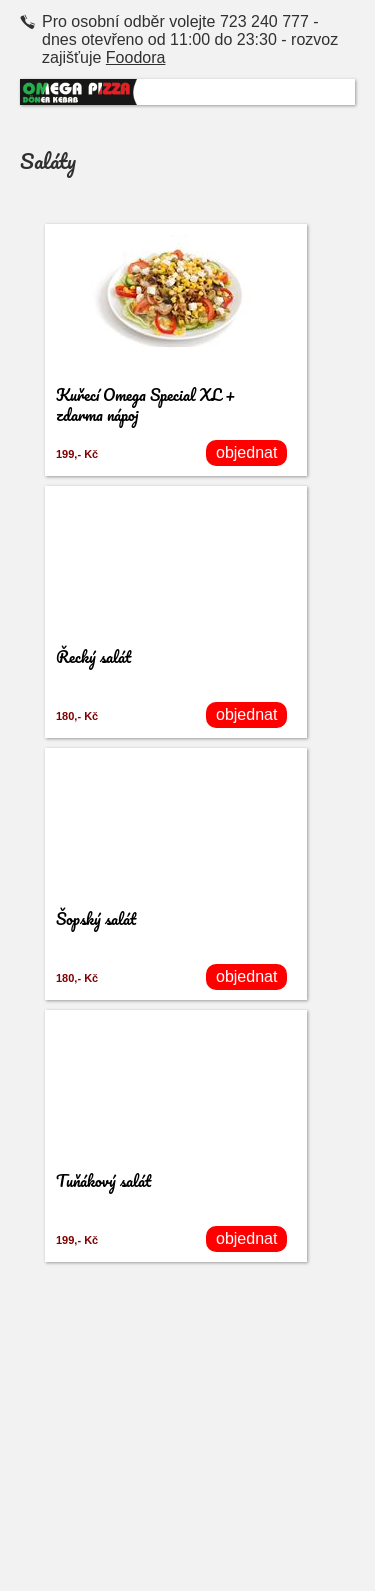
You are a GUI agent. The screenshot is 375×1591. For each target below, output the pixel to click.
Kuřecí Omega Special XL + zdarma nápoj (146, 404)
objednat (246, 452)
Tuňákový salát (103, 1180)
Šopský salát (96, 918)
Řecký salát (93, 656)
